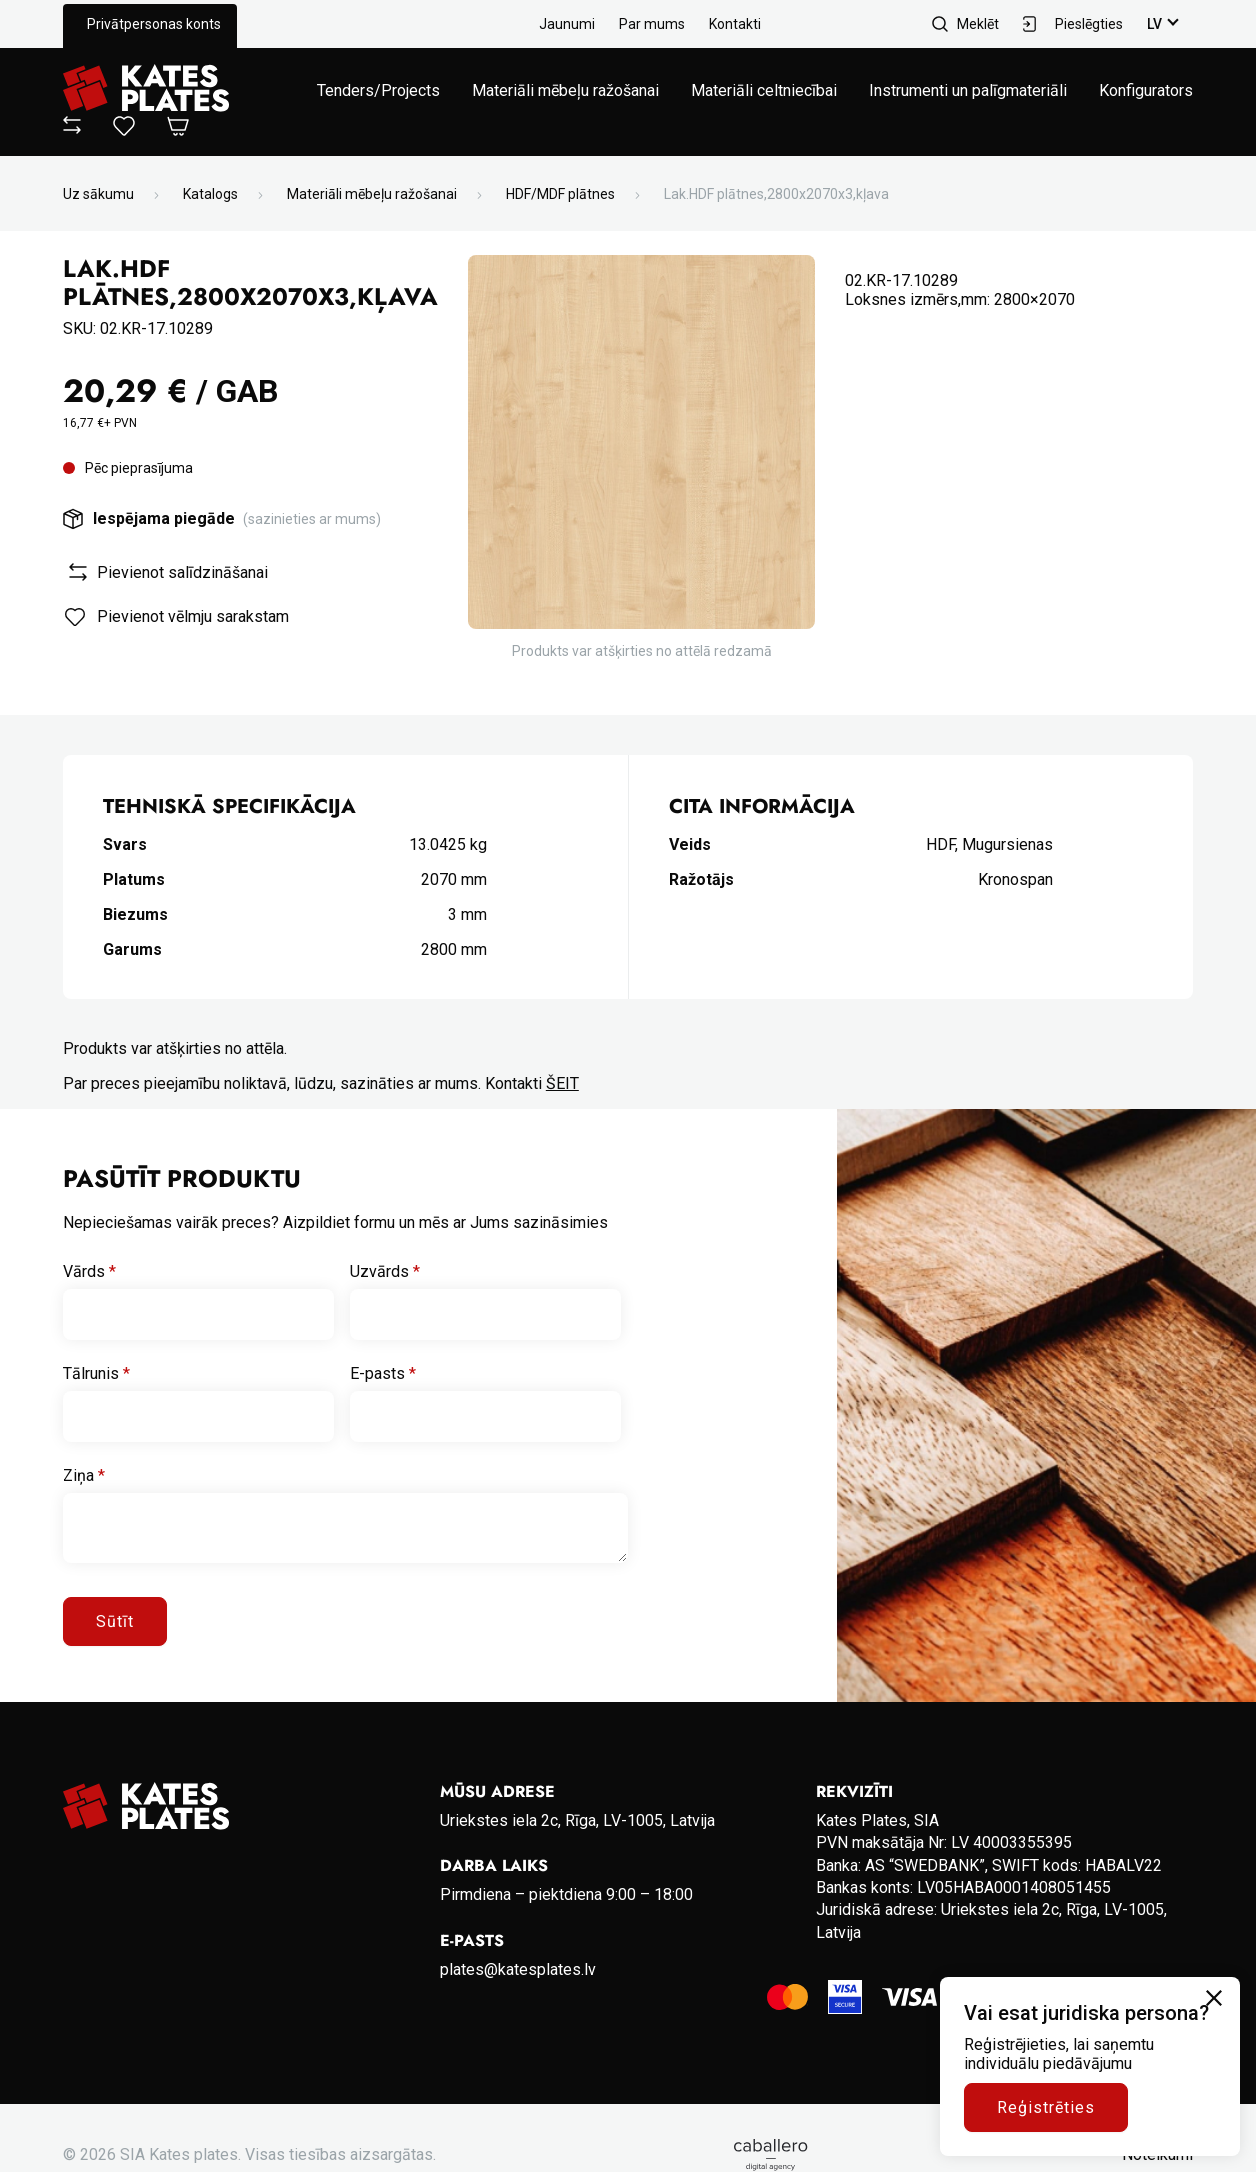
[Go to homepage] (146, 90)
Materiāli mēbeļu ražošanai (565, 90)
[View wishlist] (124, 130)
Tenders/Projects (378, 90)
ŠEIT (562, 1083)
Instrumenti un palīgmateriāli (968, 90)
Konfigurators (1146, 90)
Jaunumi (567, 24)
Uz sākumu (98, 194)
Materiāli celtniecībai (764, 90)
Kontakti (735, 24)
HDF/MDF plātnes (560, 194)
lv (1154, 24)
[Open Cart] (178, 127)
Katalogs (210, 194)
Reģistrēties (1046, 2107)
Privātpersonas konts (154, 24)
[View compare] (72, 128)
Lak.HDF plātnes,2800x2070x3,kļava (776, 194)
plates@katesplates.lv (518, 1969)
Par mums (652, 24)
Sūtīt (115, 1621)
